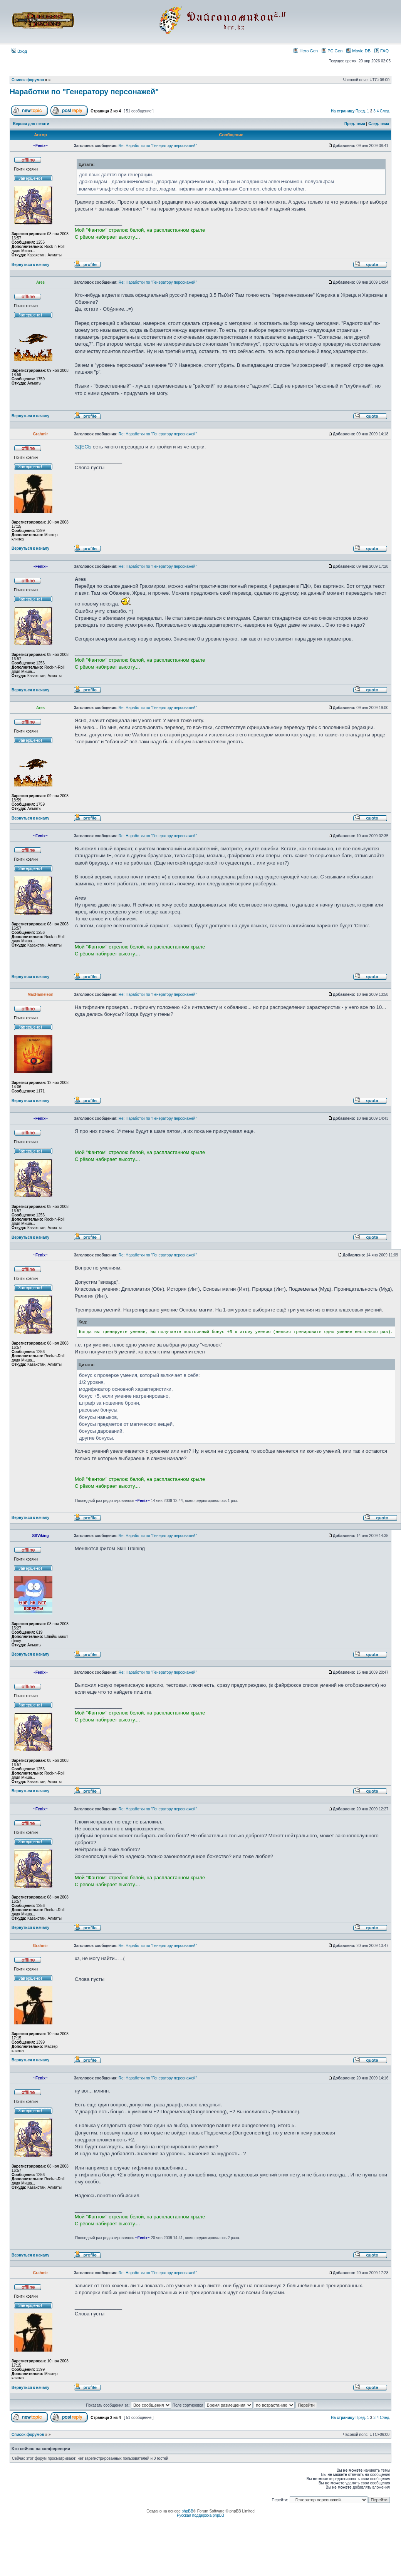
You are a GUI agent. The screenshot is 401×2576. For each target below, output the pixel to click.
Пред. (361, 111)
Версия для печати (31, 124)
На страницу (343, 111)
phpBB (187, 2511)
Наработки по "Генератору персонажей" (84, 91)
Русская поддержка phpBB (200, 2515)
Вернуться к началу (30, 265)
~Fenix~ (142, 1501)
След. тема (378, 124)
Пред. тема (354, 124)
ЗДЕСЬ (83, 447)
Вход (19, 51)
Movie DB (358, 50)
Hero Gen (306, 50)
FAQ (381, 50)
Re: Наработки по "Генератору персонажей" (158, 146)
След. (385, 111)
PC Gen (332, 50)
